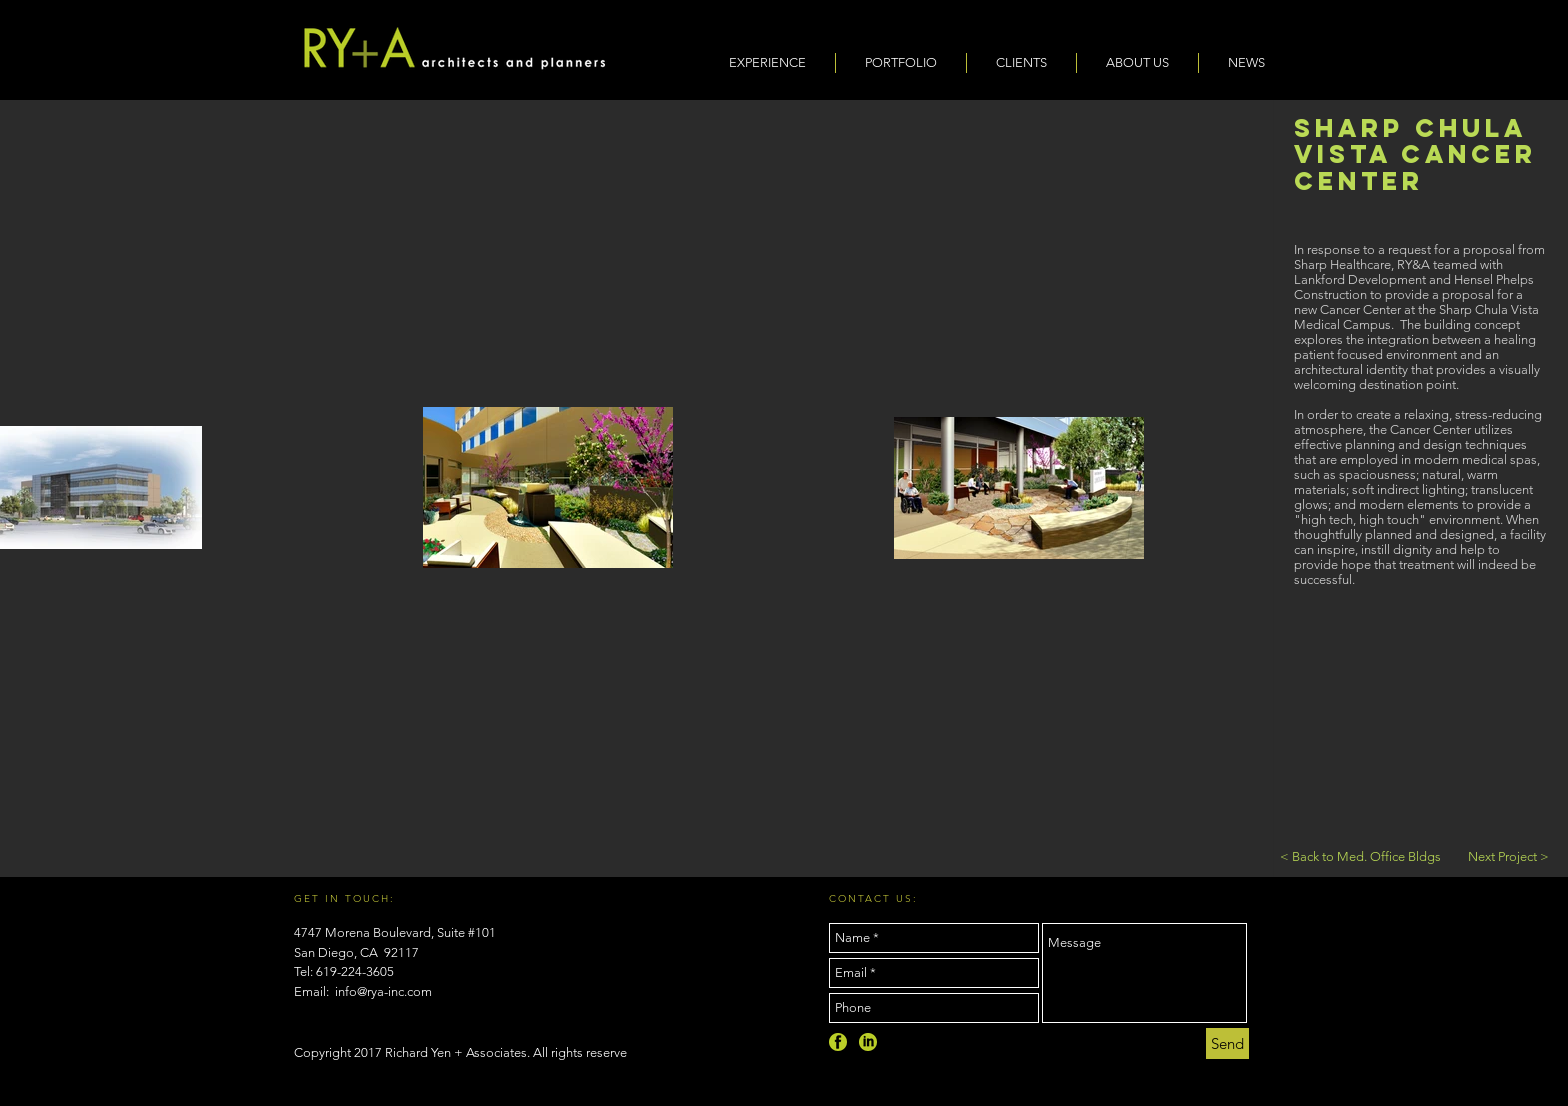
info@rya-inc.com (383, 991)
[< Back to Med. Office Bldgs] (1360, 857)
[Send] (1227, 1043)
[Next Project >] (1508, 857)
